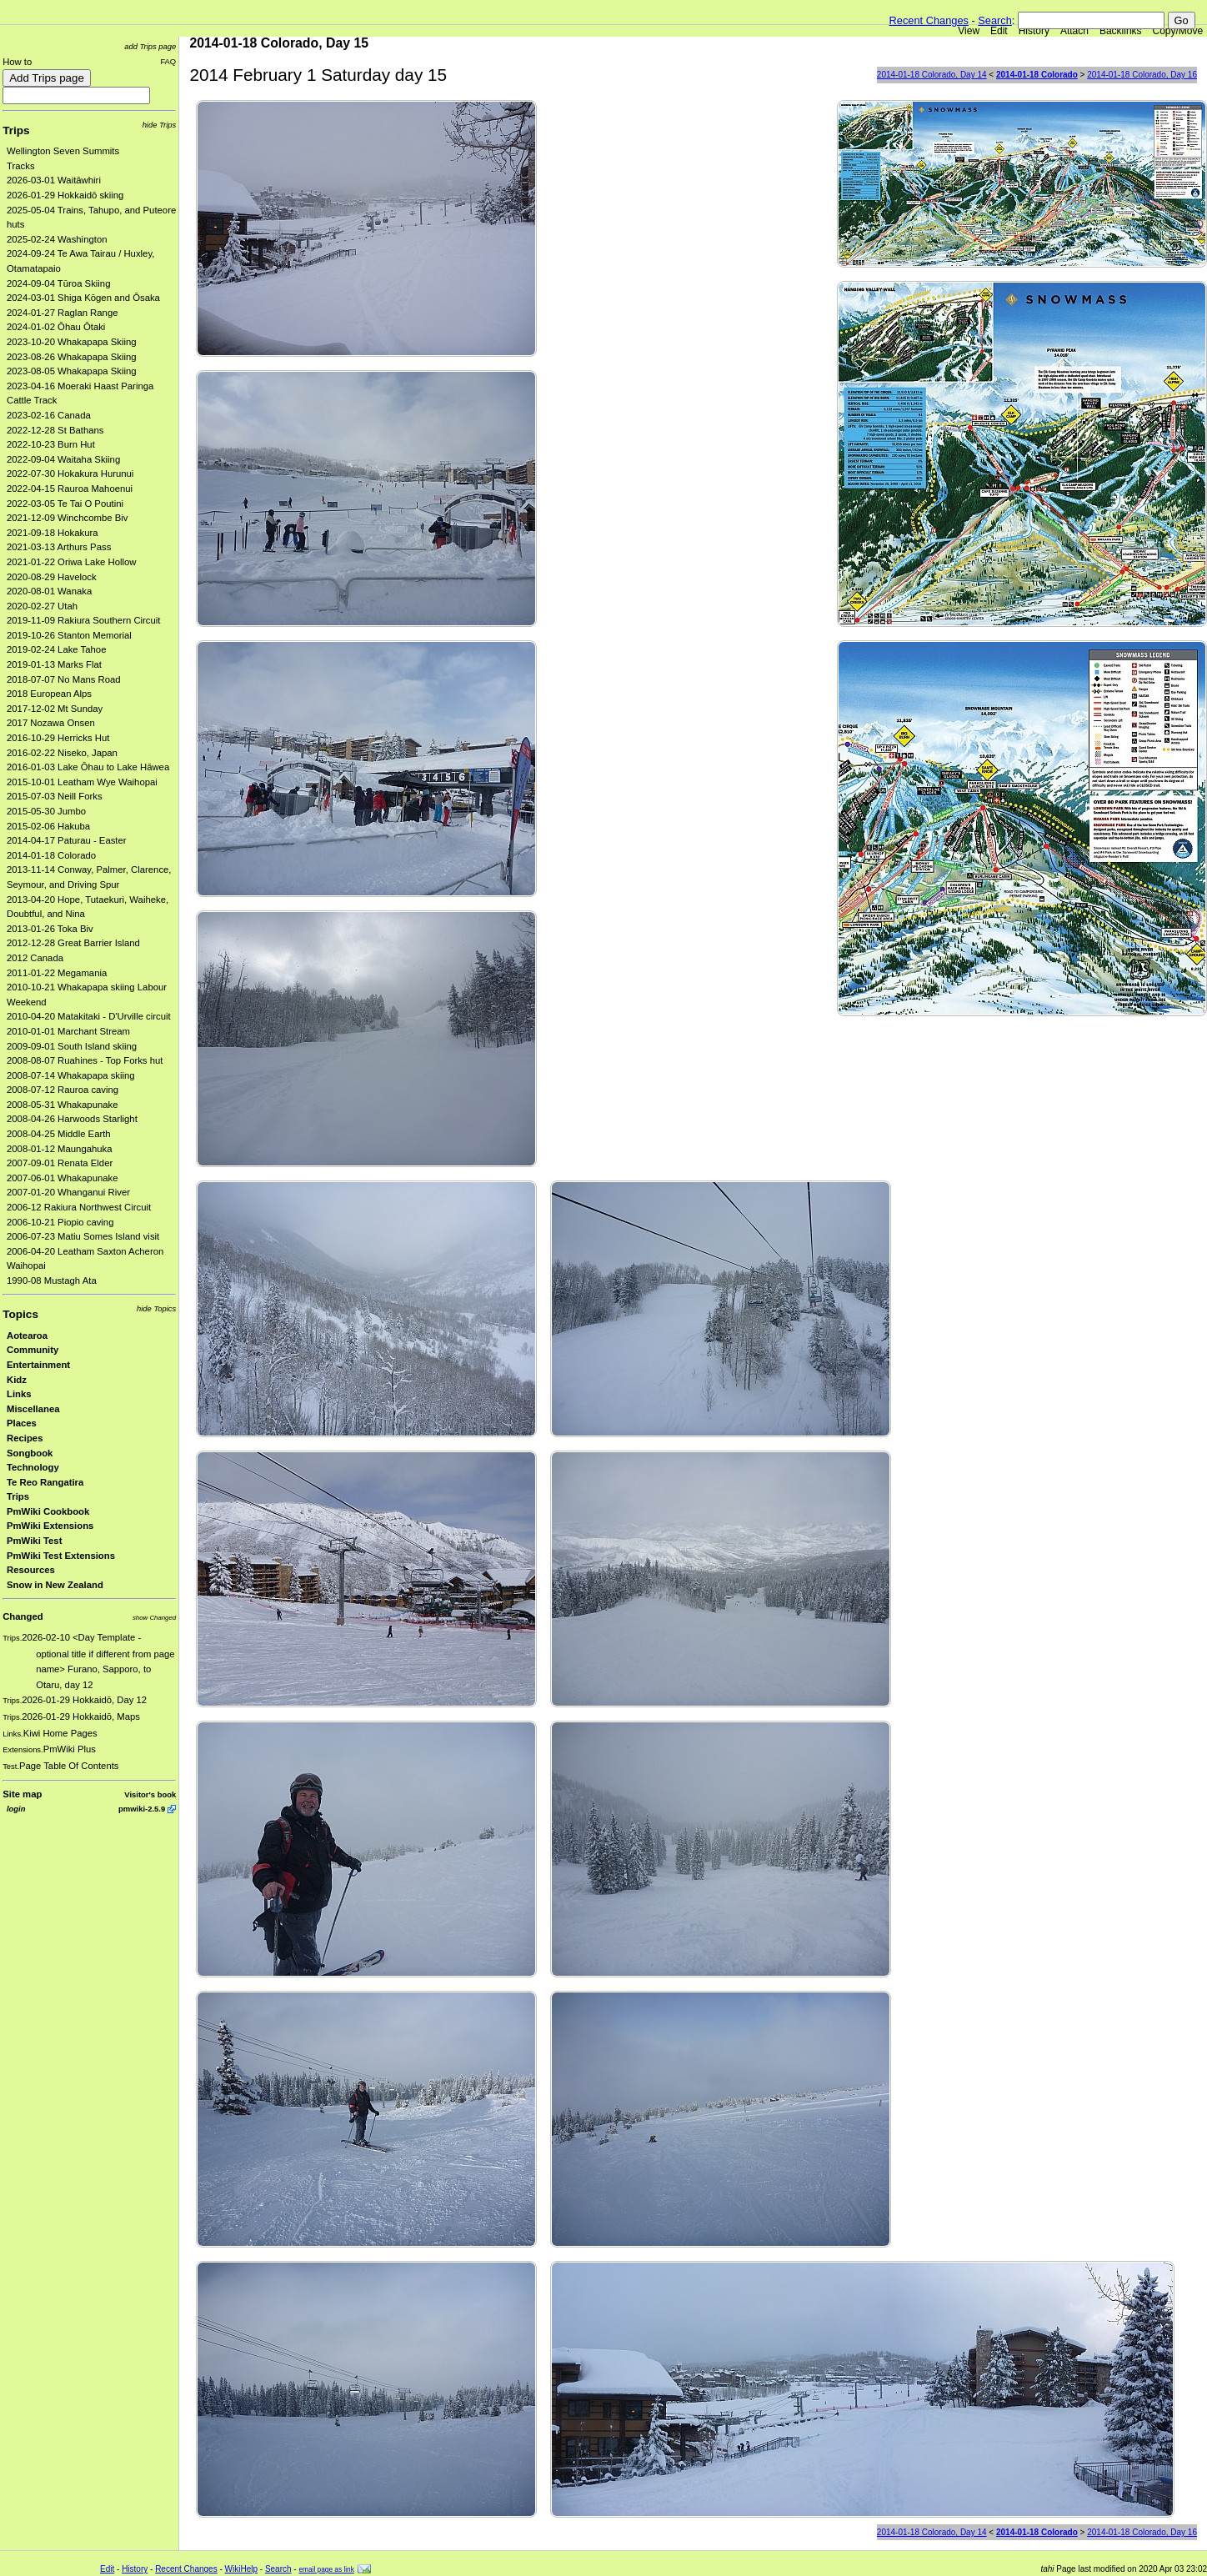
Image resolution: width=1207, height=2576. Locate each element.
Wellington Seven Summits (63, 151)
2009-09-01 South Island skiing (72, 1046)
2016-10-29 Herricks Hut (58, 738)
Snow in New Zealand (55, 1585)
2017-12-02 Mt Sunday (55, 709)
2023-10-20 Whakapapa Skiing (72, 342)
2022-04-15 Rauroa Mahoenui (70, 489)
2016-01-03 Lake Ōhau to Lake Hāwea (88, 767)
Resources (31, 1570)
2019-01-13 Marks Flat (54, 664)
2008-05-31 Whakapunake (62, 1105)
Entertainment (38, 1365)
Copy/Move (1178, 31)
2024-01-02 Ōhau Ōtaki (56, 327)
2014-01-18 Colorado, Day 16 (1142, 74)
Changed (23, 1616)
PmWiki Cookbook (48, 1511)
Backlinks (1120, 31)
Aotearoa (27, 1336)
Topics (20, 1314)
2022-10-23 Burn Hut (51, 444)
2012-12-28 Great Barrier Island (73, 943)
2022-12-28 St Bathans (55, 430)
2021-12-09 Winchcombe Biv (67, 518)
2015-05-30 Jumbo (46, 811)
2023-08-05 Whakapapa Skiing (72, 371)
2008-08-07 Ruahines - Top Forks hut (85, 1060)
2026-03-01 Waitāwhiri (54, 180)
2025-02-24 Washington (57, 239)
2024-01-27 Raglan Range (62, 313)
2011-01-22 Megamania (57, 973)
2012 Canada (35, 958)
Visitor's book (150, 1794)
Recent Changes (929, 20)
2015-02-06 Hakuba (48, 826)
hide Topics (156, 1308)
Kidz (17, 1380)
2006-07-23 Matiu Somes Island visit (83, 1236)
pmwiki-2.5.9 (141, 1808)
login (16, 1808)
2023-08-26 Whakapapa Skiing (72, 357)
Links (19, 1394)
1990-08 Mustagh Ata (52, 1280)
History (1034, 31)
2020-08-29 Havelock (52, 577)
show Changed (154, 1617)
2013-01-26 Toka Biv (50, 929)
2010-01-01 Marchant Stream (68, 1031)
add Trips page (150, 46)
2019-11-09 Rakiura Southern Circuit (84, 620)
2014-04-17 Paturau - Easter (67, 840)
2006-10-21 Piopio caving (60, 1222)
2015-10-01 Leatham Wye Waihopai (82, 782)
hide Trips (160, 124)
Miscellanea (33, 1409)
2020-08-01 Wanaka (49, 591)
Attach (1074, 31)
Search (995, 20)
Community (32, 1350)
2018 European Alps (49, 694)
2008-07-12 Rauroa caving (62, 1090)
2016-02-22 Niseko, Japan (62, 753)
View (968, 31)
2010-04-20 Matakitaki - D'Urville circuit (89, 1016)
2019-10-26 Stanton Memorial (69, 635)
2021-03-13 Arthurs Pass (59, 547)
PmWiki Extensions (50, 1526)
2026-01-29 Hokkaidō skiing (65, 195)
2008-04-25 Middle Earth (59, 1134)
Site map (22, 1794)
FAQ (168, 61)
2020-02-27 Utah (42, 606)
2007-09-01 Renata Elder (60, 1163)
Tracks (21, 166)
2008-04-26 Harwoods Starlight (72, 1119)
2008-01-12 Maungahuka (60, 1149)
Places (22, 1423)
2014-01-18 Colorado (51, 855)
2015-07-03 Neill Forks (55, 796)
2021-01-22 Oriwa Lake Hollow (72, 562)
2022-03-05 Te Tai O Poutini (65, 504)
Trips (16, 130)
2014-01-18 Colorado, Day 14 (932, 74)
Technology (33, 1467)
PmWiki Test (34, 1541)
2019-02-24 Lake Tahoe (56, 649)
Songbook (30, 1453)
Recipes (25, 1438)
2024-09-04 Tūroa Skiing (58, 283)
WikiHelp (241, 2568)
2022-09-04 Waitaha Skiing (63, 459)
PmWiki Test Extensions (61, 1556)
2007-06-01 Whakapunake (62, 1178)
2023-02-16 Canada (49, 415)
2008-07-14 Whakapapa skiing (71, 1075)
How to (17, 62)
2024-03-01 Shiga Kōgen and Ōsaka (83, 298)
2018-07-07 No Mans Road (64, 679)
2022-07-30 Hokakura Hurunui (70, 474)
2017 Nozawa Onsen (51, 723)
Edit (999, 31)
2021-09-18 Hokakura (52, 533)
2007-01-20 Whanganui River (68, 1192)
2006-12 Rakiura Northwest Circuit (79, 1207)
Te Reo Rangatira (45, 1482)
